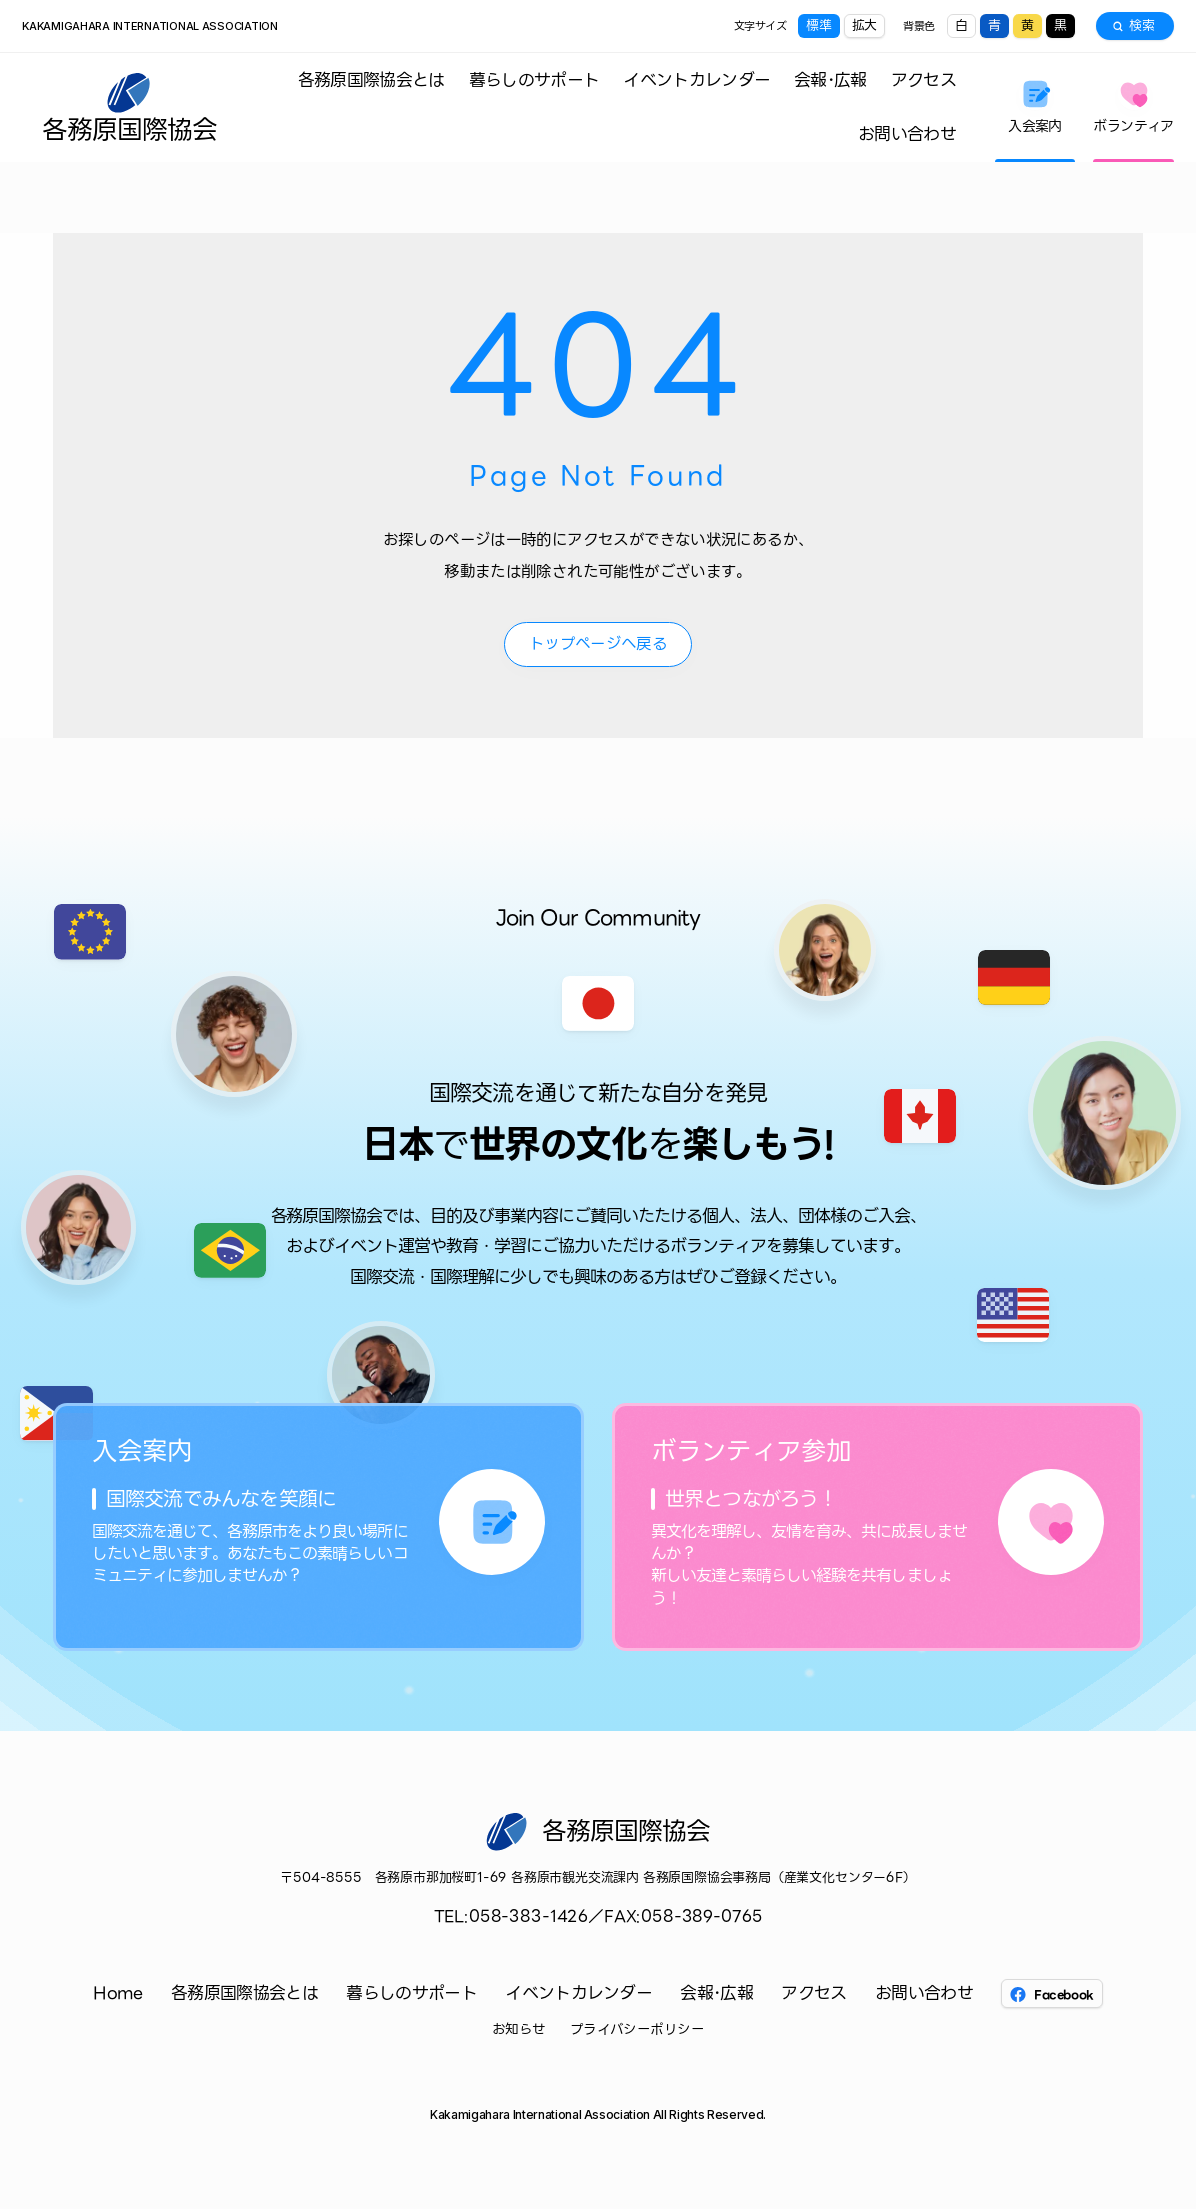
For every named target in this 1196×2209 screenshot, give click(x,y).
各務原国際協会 (129, 126)
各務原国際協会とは (371, 80)
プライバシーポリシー (637, 2029)
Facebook (1051, 1994)
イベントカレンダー (696, 80)
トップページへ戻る (598, 643)
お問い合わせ (907, 134)
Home (117, 1993)
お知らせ (519, 2029)
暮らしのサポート (534, 80)
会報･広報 (830, 80)
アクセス (923, 80)
